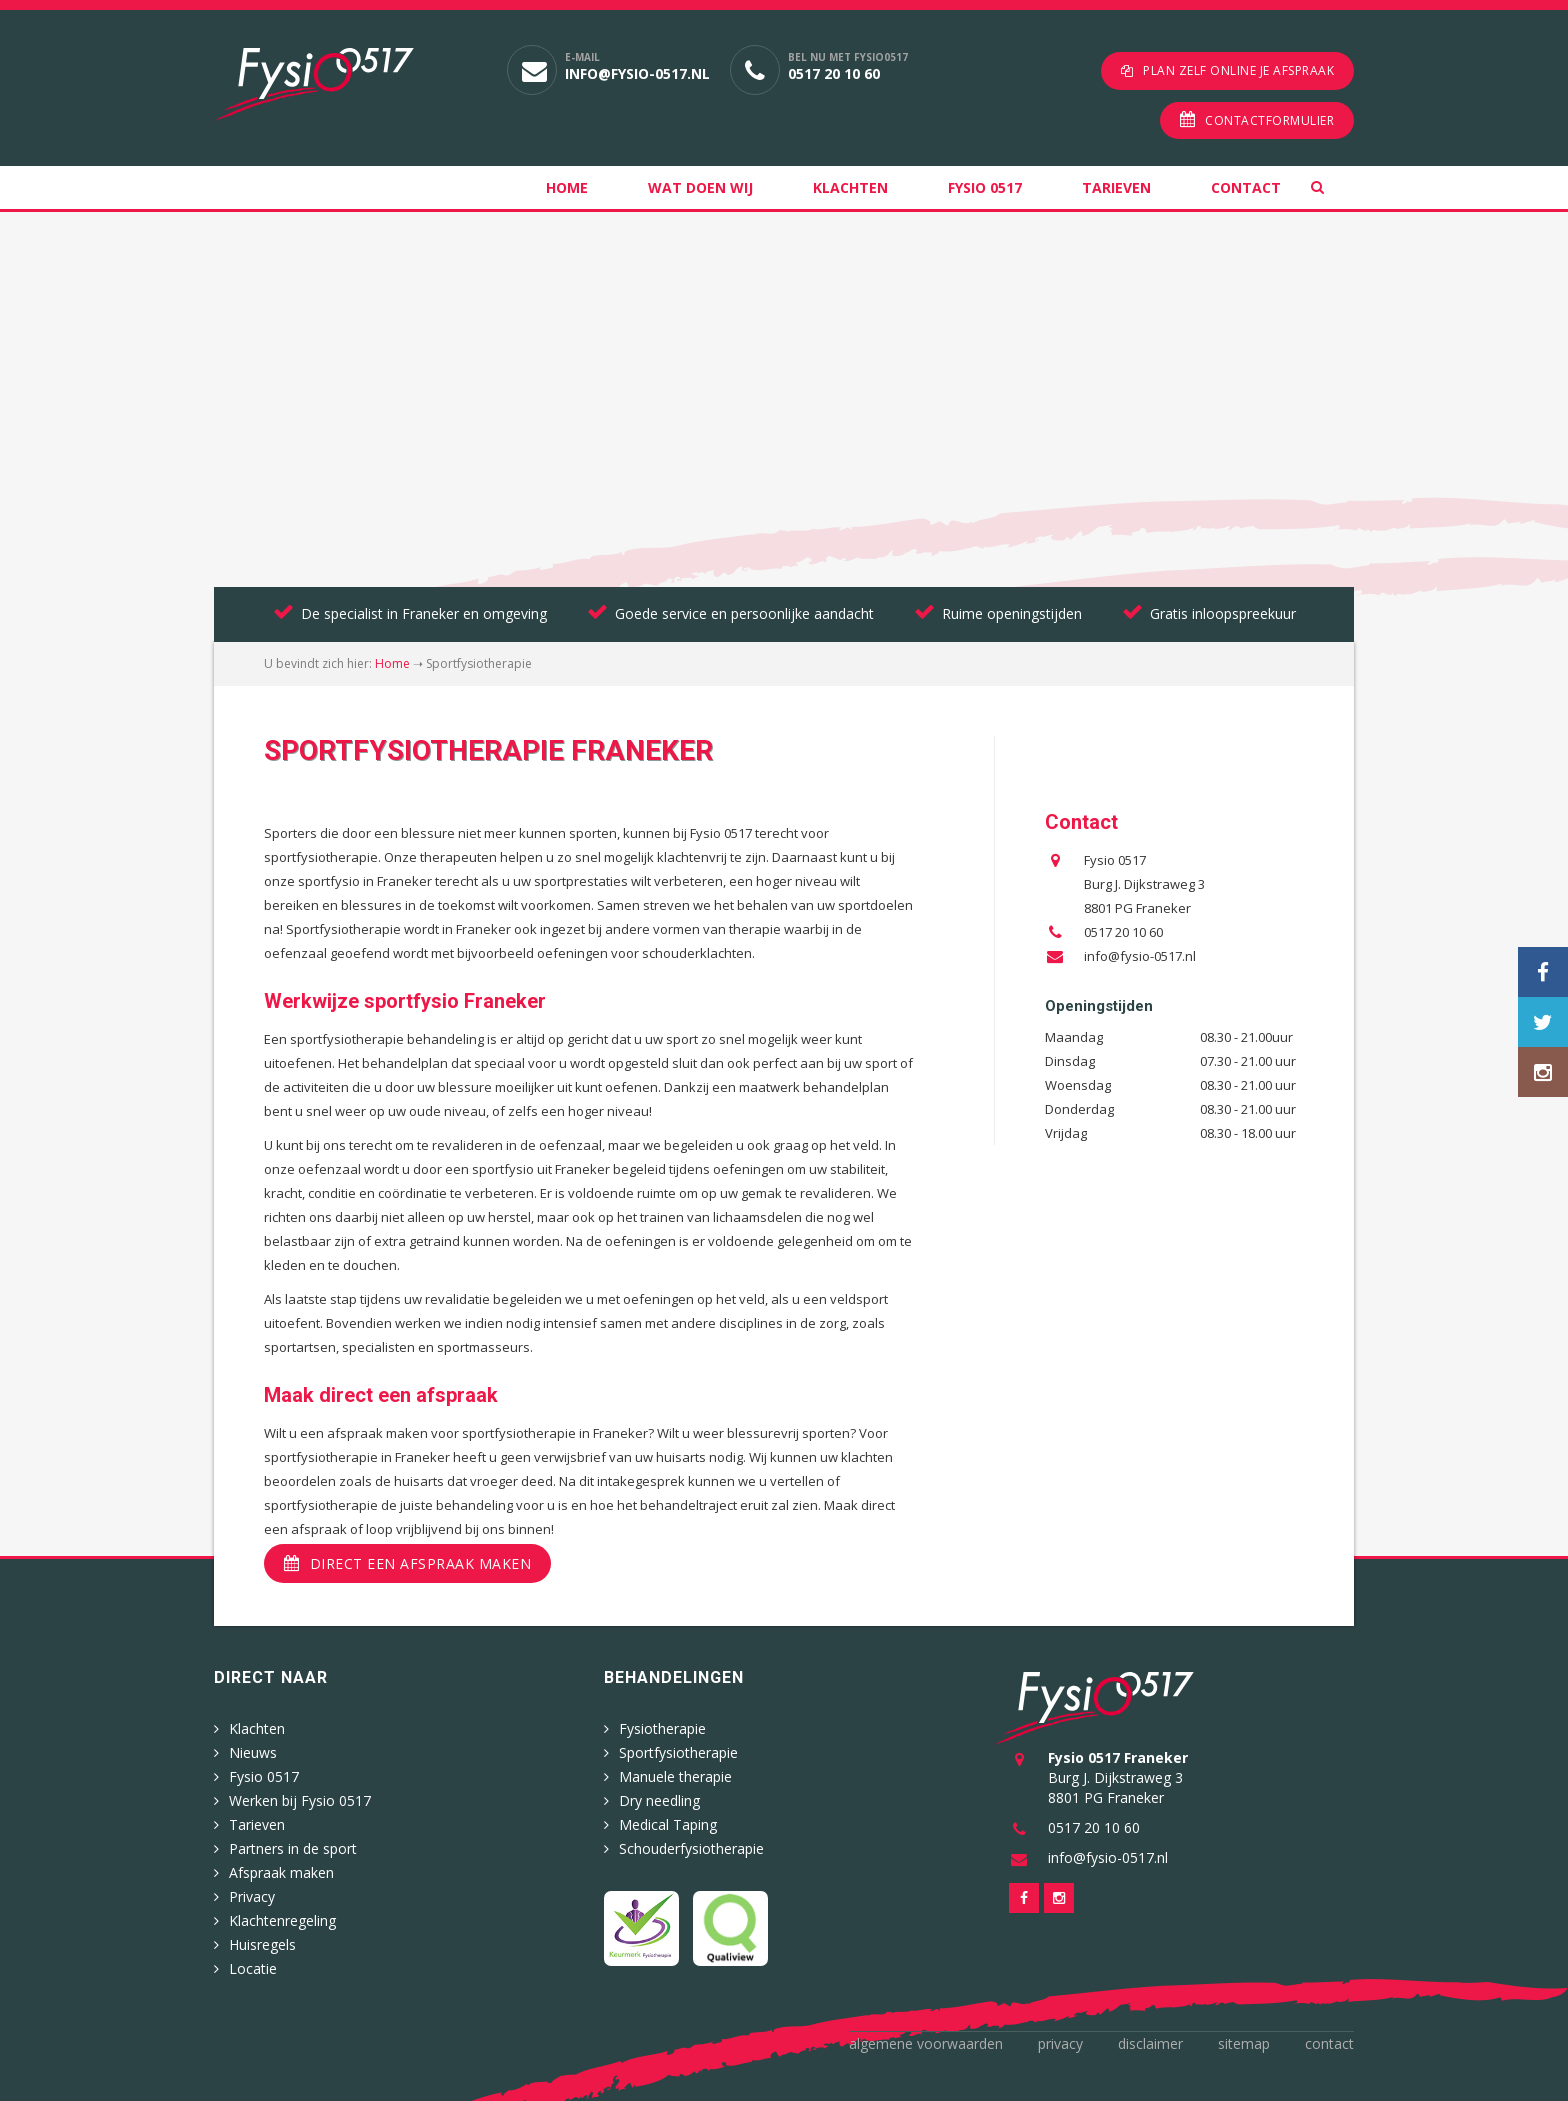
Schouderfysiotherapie (691, 1843)
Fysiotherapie (662, 1723)
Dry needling (659, 1795)
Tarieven (1116, 183)
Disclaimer (1150, 2038)
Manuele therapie (675, 1771)
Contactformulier (1269, 116)
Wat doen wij (700, 183)
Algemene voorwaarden (926, 2038)
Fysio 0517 (985, 183)
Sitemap (1244, 2038)
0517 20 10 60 (834, 73)
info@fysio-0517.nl (637, 73)
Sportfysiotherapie (678, 1747)
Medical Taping (668, 1819)
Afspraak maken (281, 1867)
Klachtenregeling (282, 1915)
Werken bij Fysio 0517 (300, 1795)
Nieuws (253, 1747)
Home (567, 183)
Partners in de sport (293, 1843)
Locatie (253, 1963)
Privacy (252, 1891)
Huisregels (262, 1939)
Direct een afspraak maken (421, 1559)
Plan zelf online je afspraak (1238, 70)
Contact (1246, 183)
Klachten (850, 183)
